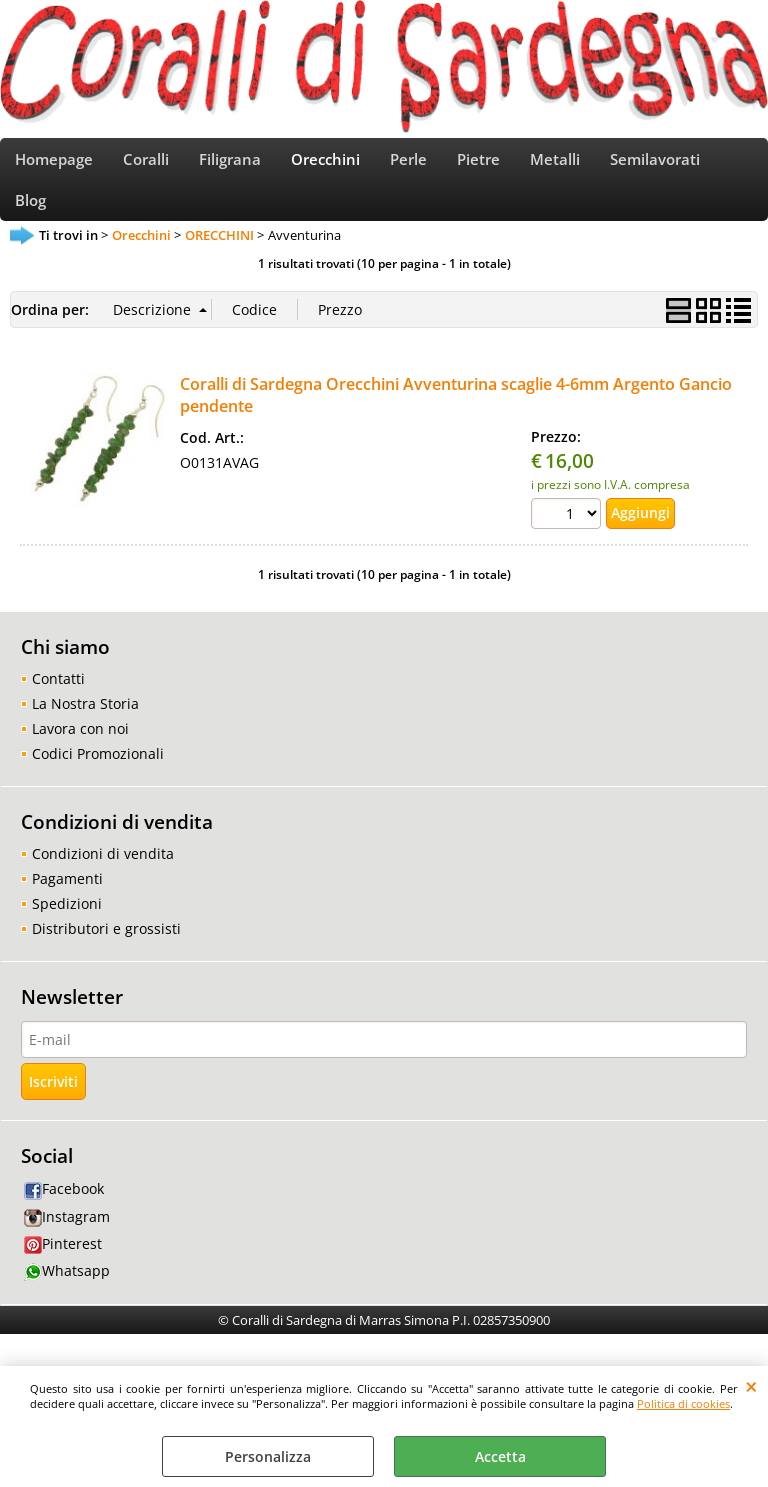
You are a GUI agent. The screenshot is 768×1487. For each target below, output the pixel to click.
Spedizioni (67, 928)
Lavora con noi (80, 753)
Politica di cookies (683, 1403)
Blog (30, 219)
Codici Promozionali (98, 778)
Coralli (146, 166)
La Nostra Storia (85, 728)
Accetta (500, 1456)
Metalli (555, 166)
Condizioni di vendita (103, 878)
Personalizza (268, 1456)
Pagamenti (67, 903)
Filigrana (230, 166)
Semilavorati (655, 166)
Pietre (478, 166)
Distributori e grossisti (106, 953)
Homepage (54, 166)
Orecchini (325, 166)
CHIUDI (751, 1386)
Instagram (67, 1240)
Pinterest (63, 1267)
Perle (408, 166)
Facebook (64, 1213)
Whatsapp (67, 1295)
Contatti (58, 703)
